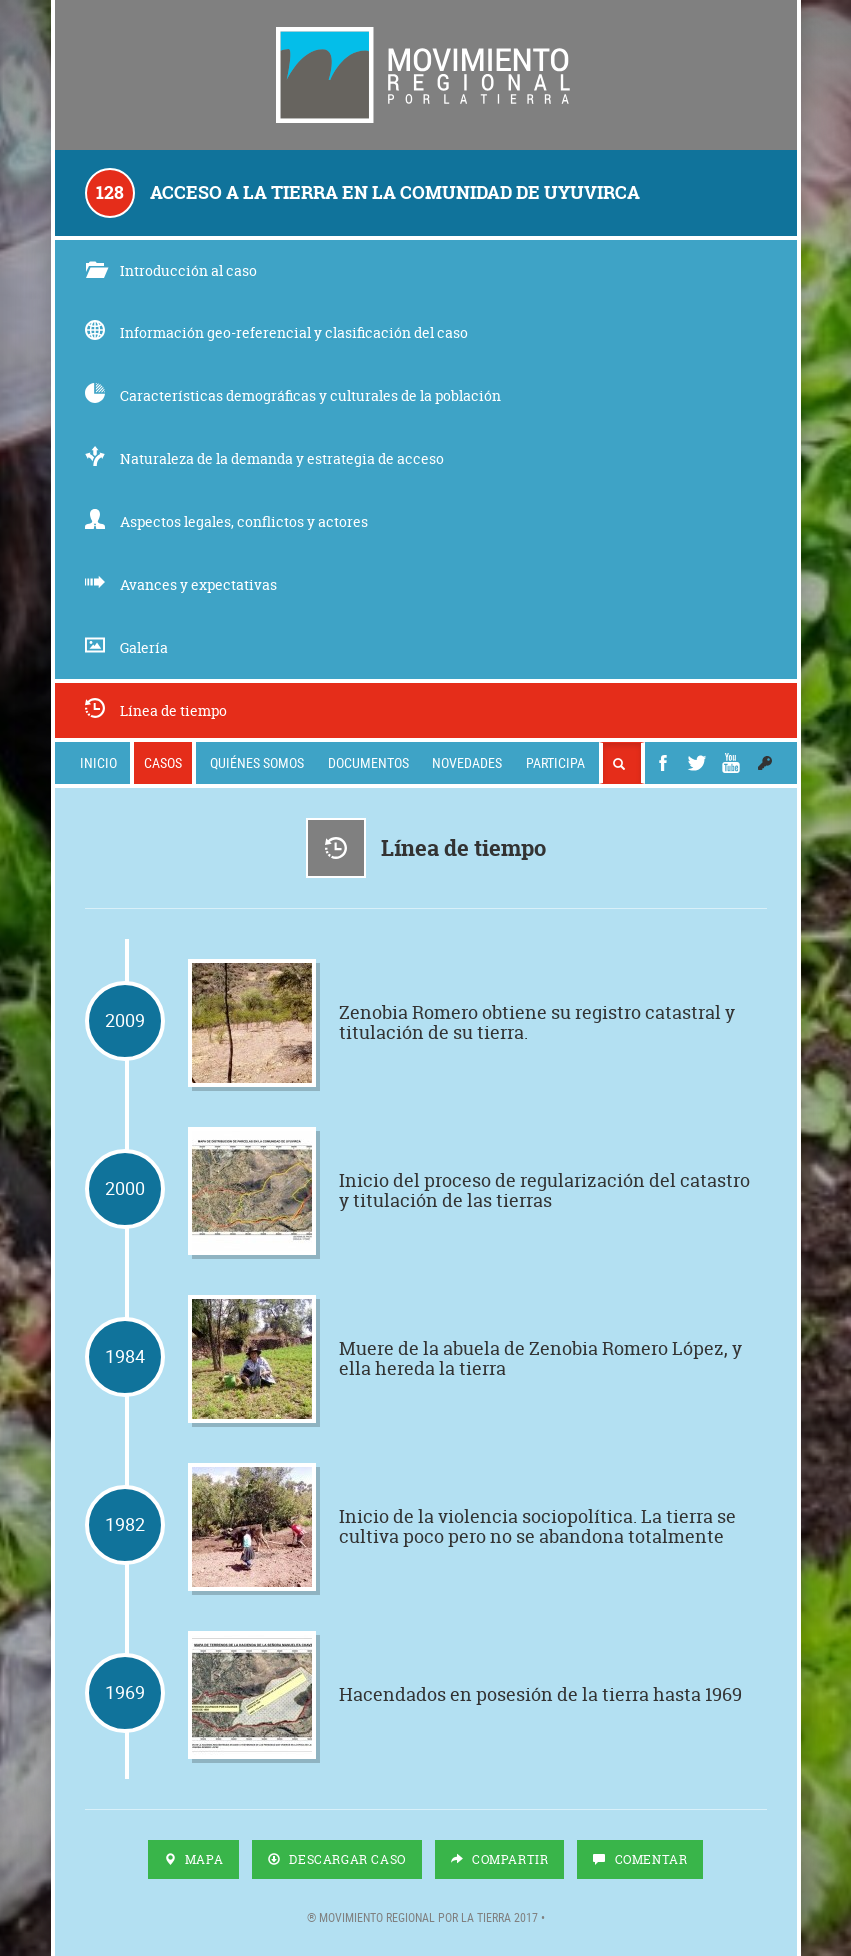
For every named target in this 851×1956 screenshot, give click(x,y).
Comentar (640, 1859)
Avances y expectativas (181, 584)
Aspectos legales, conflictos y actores (226, 521)
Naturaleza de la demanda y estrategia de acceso (264, 458)
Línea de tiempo (156, 710)
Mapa (194, 1859)
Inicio (98, 762)
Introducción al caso (171, 270)
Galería (126, 647)
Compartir (500, 1859)
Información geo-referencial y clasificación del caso (276, 332)
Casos (163, 762)
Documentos (368, 762)
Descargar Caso (337, 1859)
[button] (765, 763)
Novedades (467, 762)
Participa (555, 762)
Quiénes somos (257, 762)
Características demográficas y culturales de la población (293, 395)
